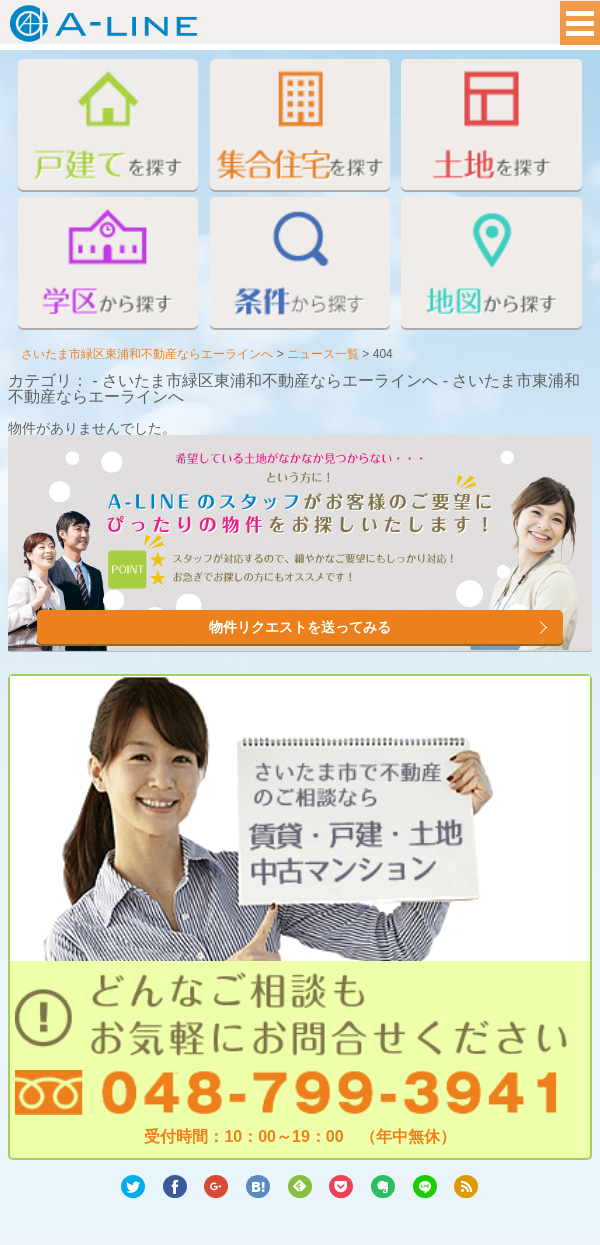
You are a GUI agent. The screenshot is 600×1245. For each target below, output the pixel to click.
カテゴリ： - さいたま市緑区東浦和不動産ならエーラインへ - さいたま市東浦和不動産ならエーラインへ (294, 388)
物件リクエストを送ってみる (300, 627)
